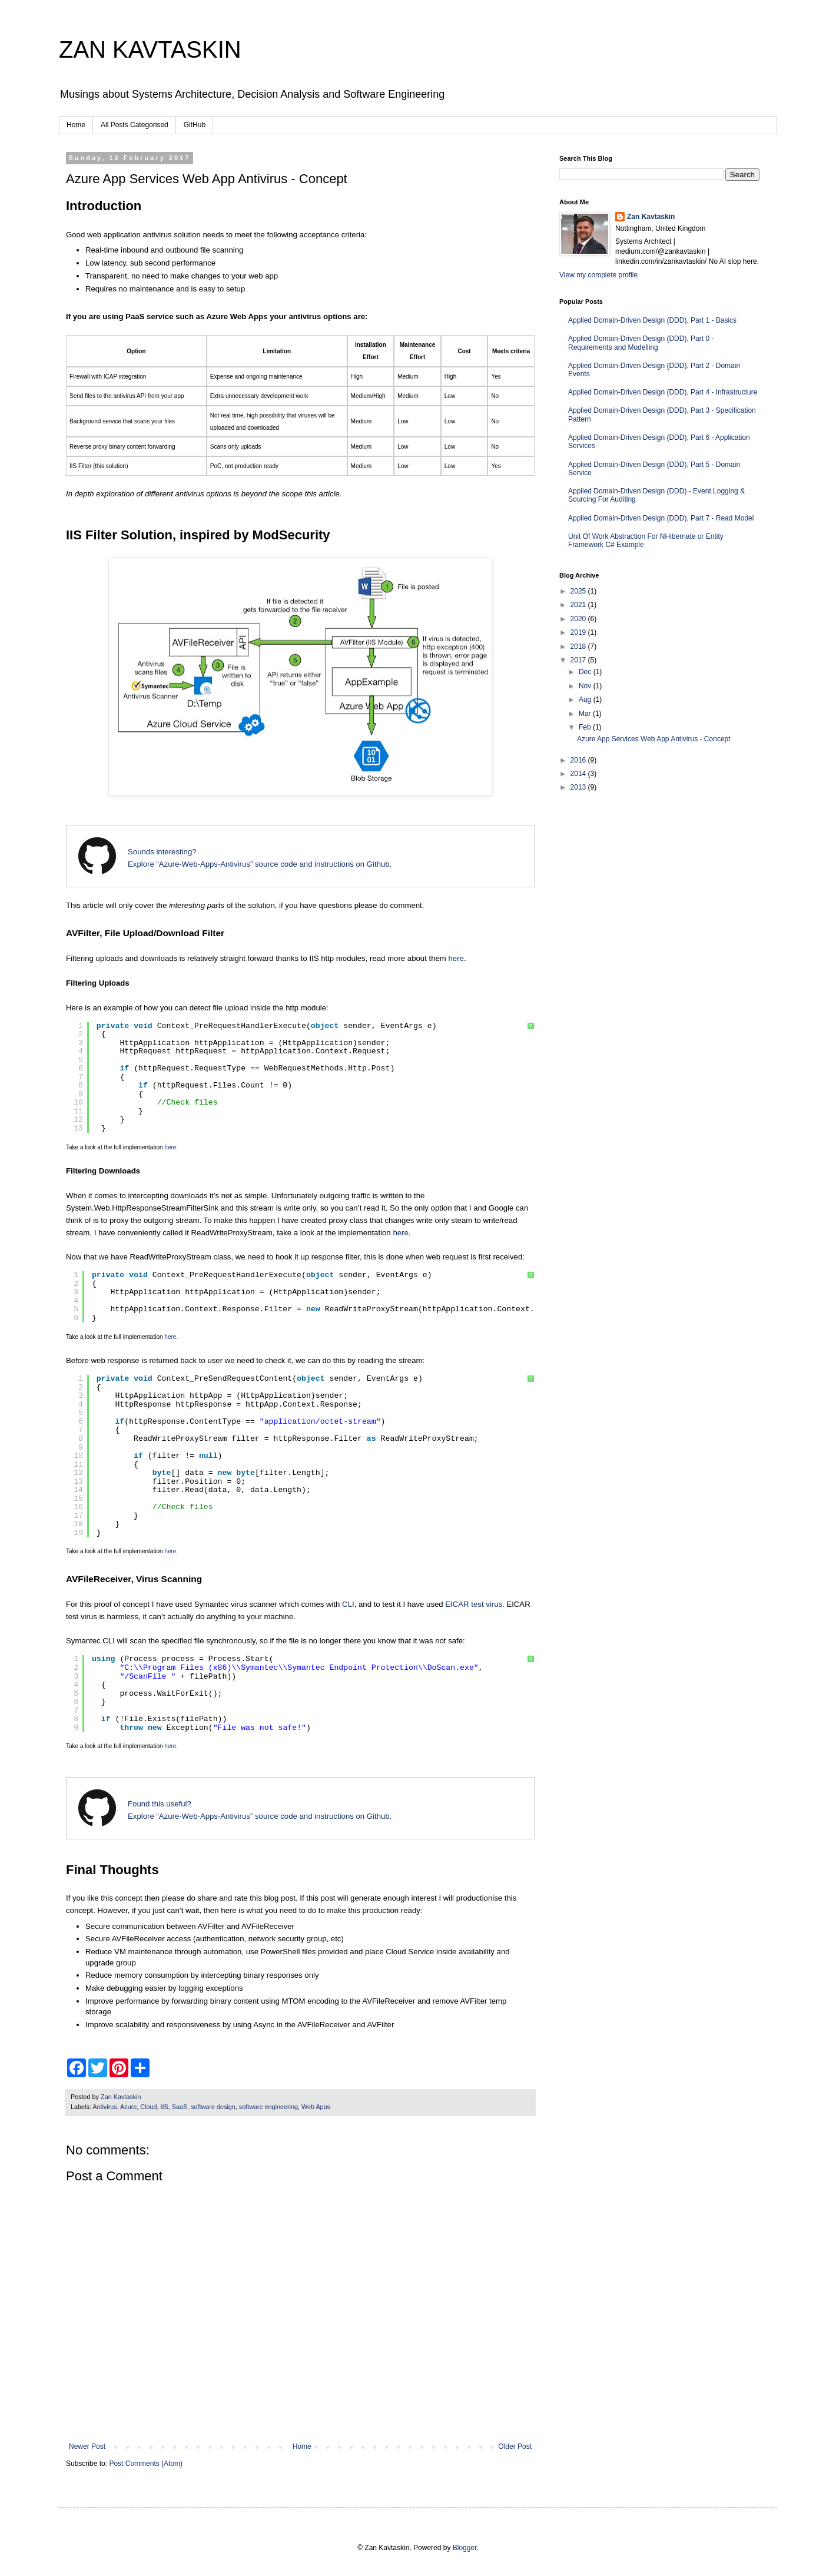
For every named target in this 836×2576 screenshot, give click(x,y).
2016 (579, 760)
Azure (128, 2106)
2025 (579, 591)
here (455, 958)
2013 (579, 787)
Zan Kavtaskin (651, 217)
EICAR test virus (473, 1604)
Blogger (465, 2548)
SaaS (179, 2106)
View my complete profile (598, 275)
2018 (579, 646)
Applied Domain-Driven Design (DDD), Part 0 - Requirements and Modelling (641, 342)
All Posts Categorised (134, 125)
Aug (586, 699)
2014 (579, 774)
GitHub (194, 125)
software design (213, 2106)
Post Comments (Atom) (146, 2463)
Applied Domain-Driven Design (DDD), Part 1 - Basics (652, 320)
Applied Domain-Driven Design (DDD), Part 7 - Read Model (661, 518)
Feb (586, 727)
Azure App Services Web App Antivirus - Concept (654, 739)
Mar (586, 714)
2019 (579, 632)
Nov (586, 686)
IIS (164, 2106)
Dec (586, 672)
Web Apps (315, 2106)
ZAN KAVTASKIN (150, 49)
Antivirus (104, 2106)
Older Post (515, 2446)
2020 (579, 619)
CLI (348, 1604)
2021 (579, 605)
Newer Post (87, 2446)
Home (76, 125)
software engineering (268, 2106)
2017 (579, 660)
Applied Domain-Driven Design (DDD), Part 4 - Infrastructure (662, 392)
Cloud (148, 2106)
